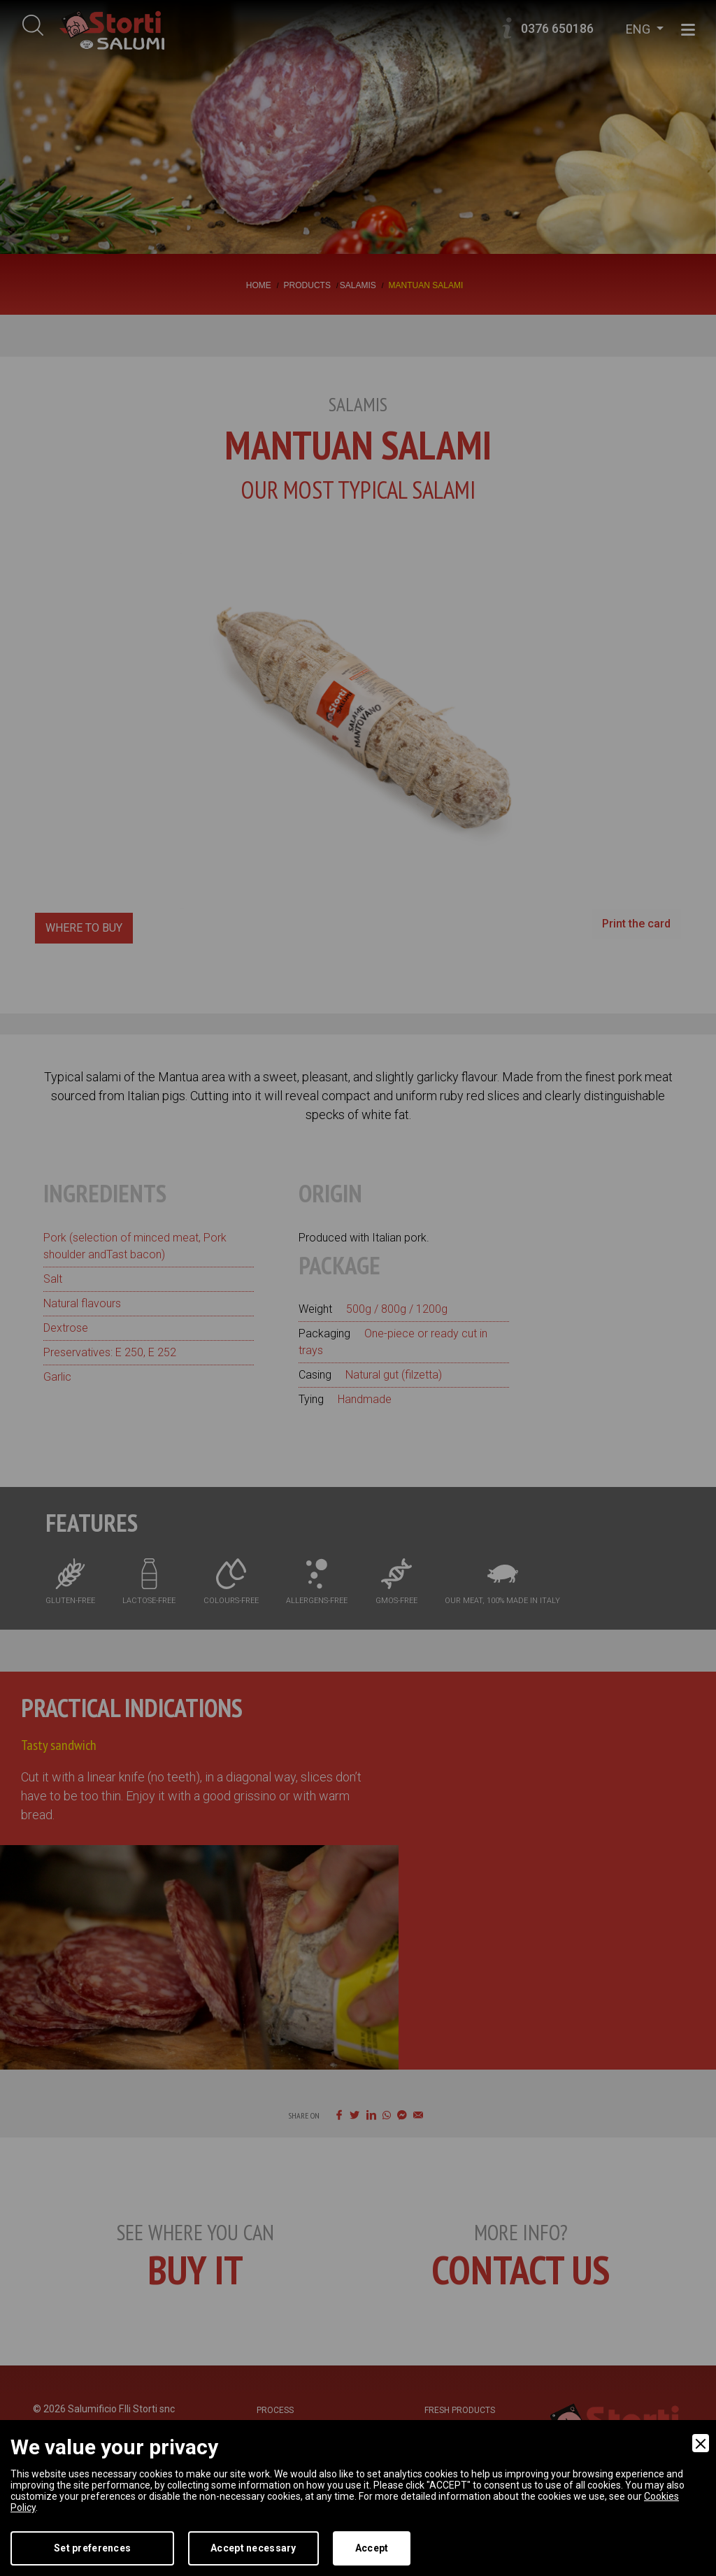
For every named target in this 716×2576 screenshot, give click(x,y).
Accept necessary (253, 2548)
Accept (372, 2548)
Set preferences (92, 2548)
